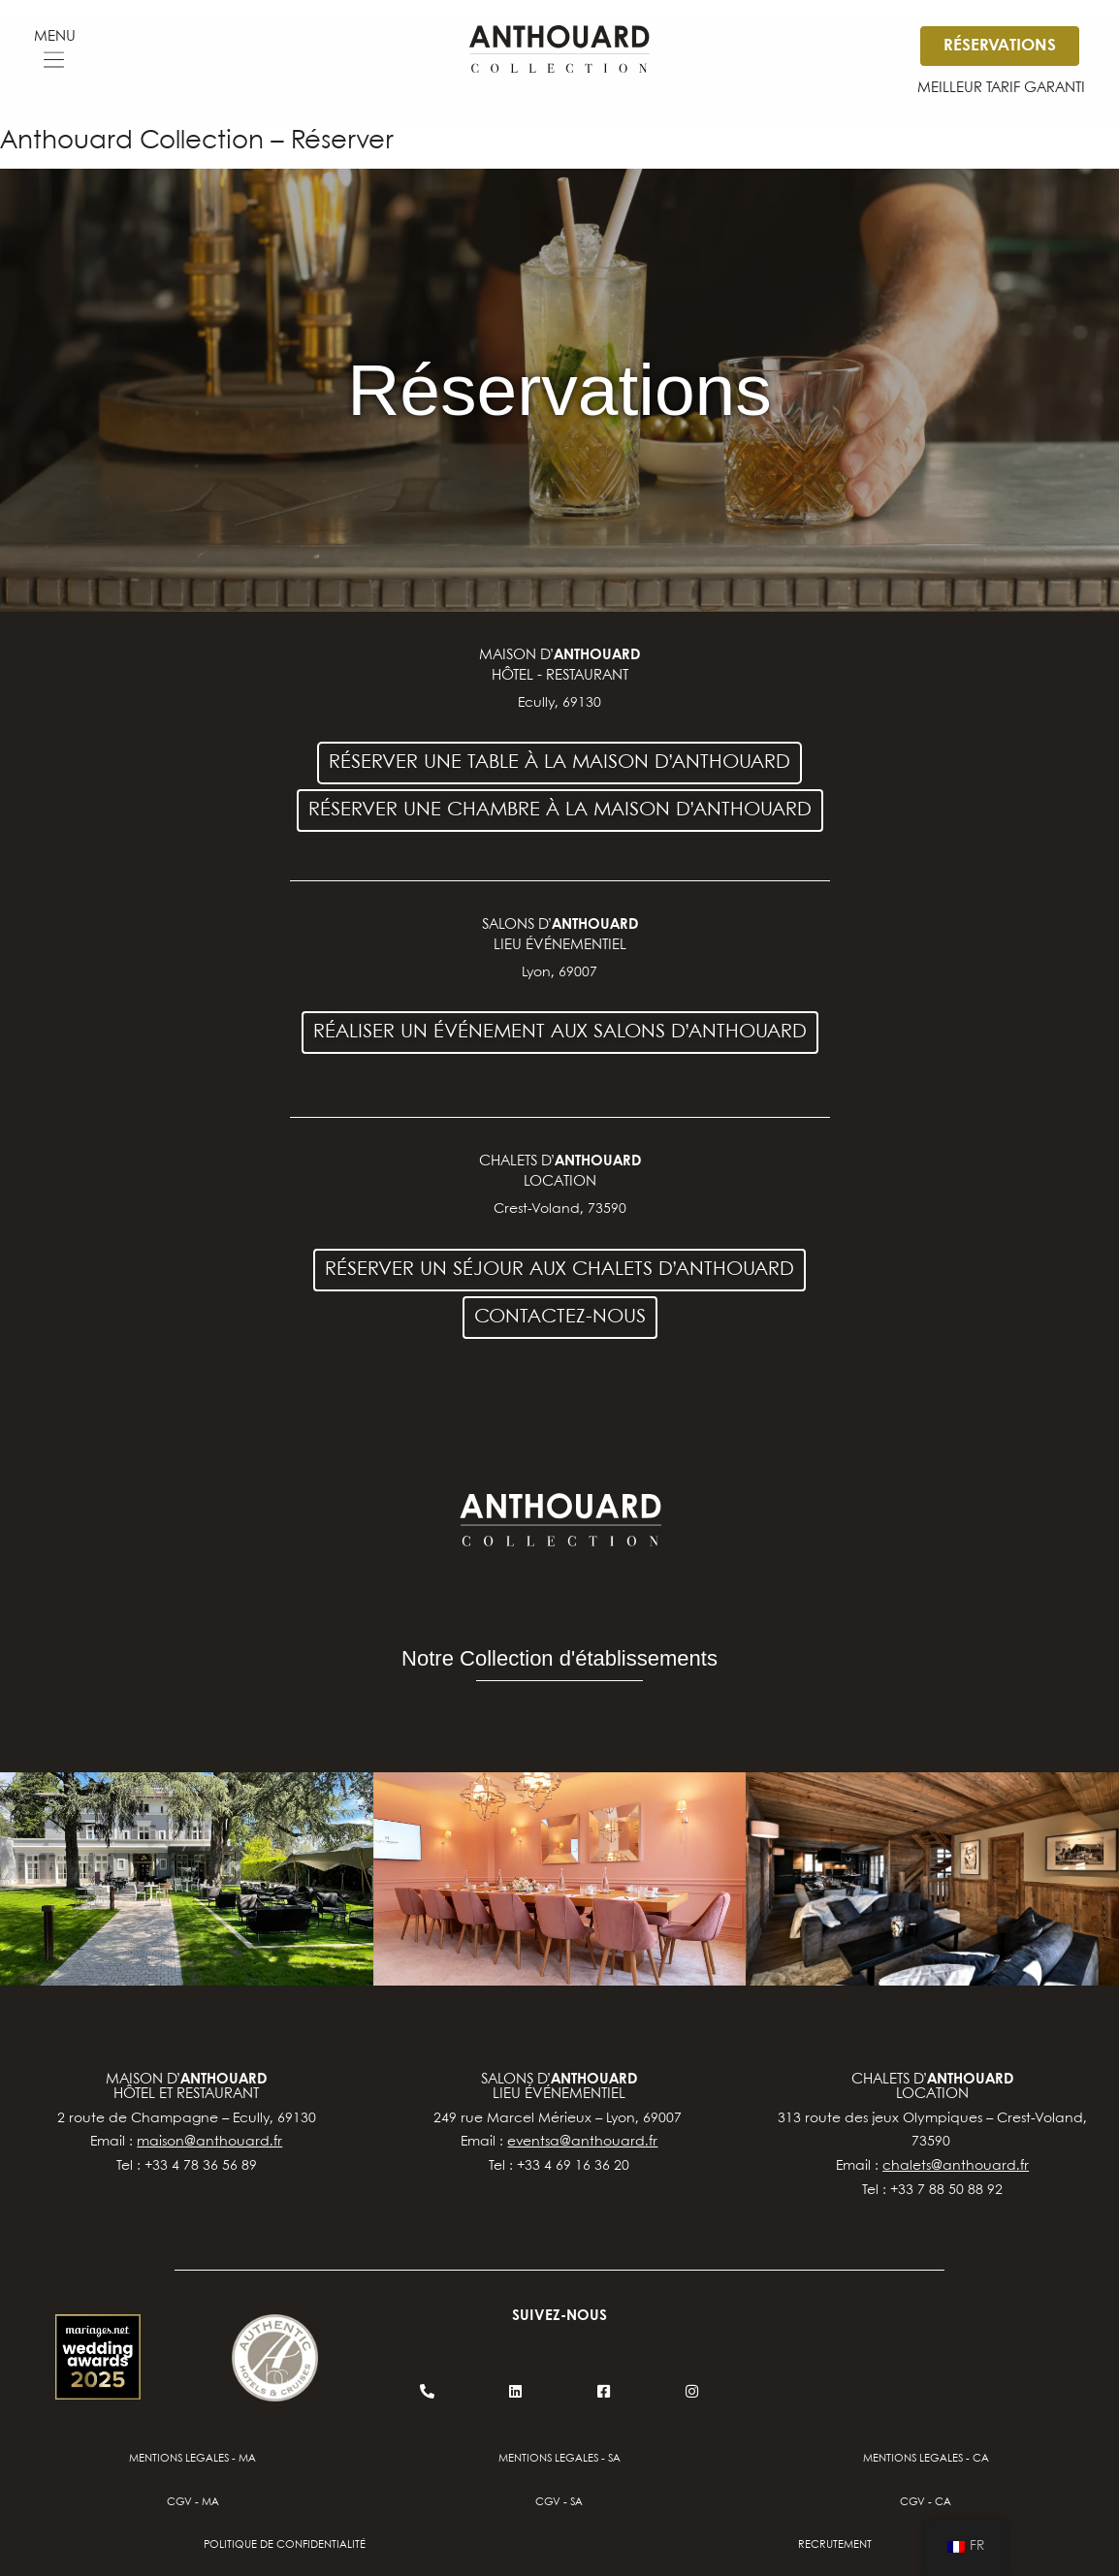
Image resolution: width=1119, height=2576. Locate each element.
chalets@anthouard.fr (955, 2166)
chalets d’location (932, 2087)
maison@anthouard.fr (209, 2141)
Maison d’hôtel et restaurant (186, 2087)
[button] (54, 62)
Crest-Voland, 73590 (560, 1209)
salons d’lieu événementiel (559, 2087)
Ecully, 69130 (559, 703)
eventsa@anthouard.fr (582, 2141)
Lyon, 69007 (559, 972)
